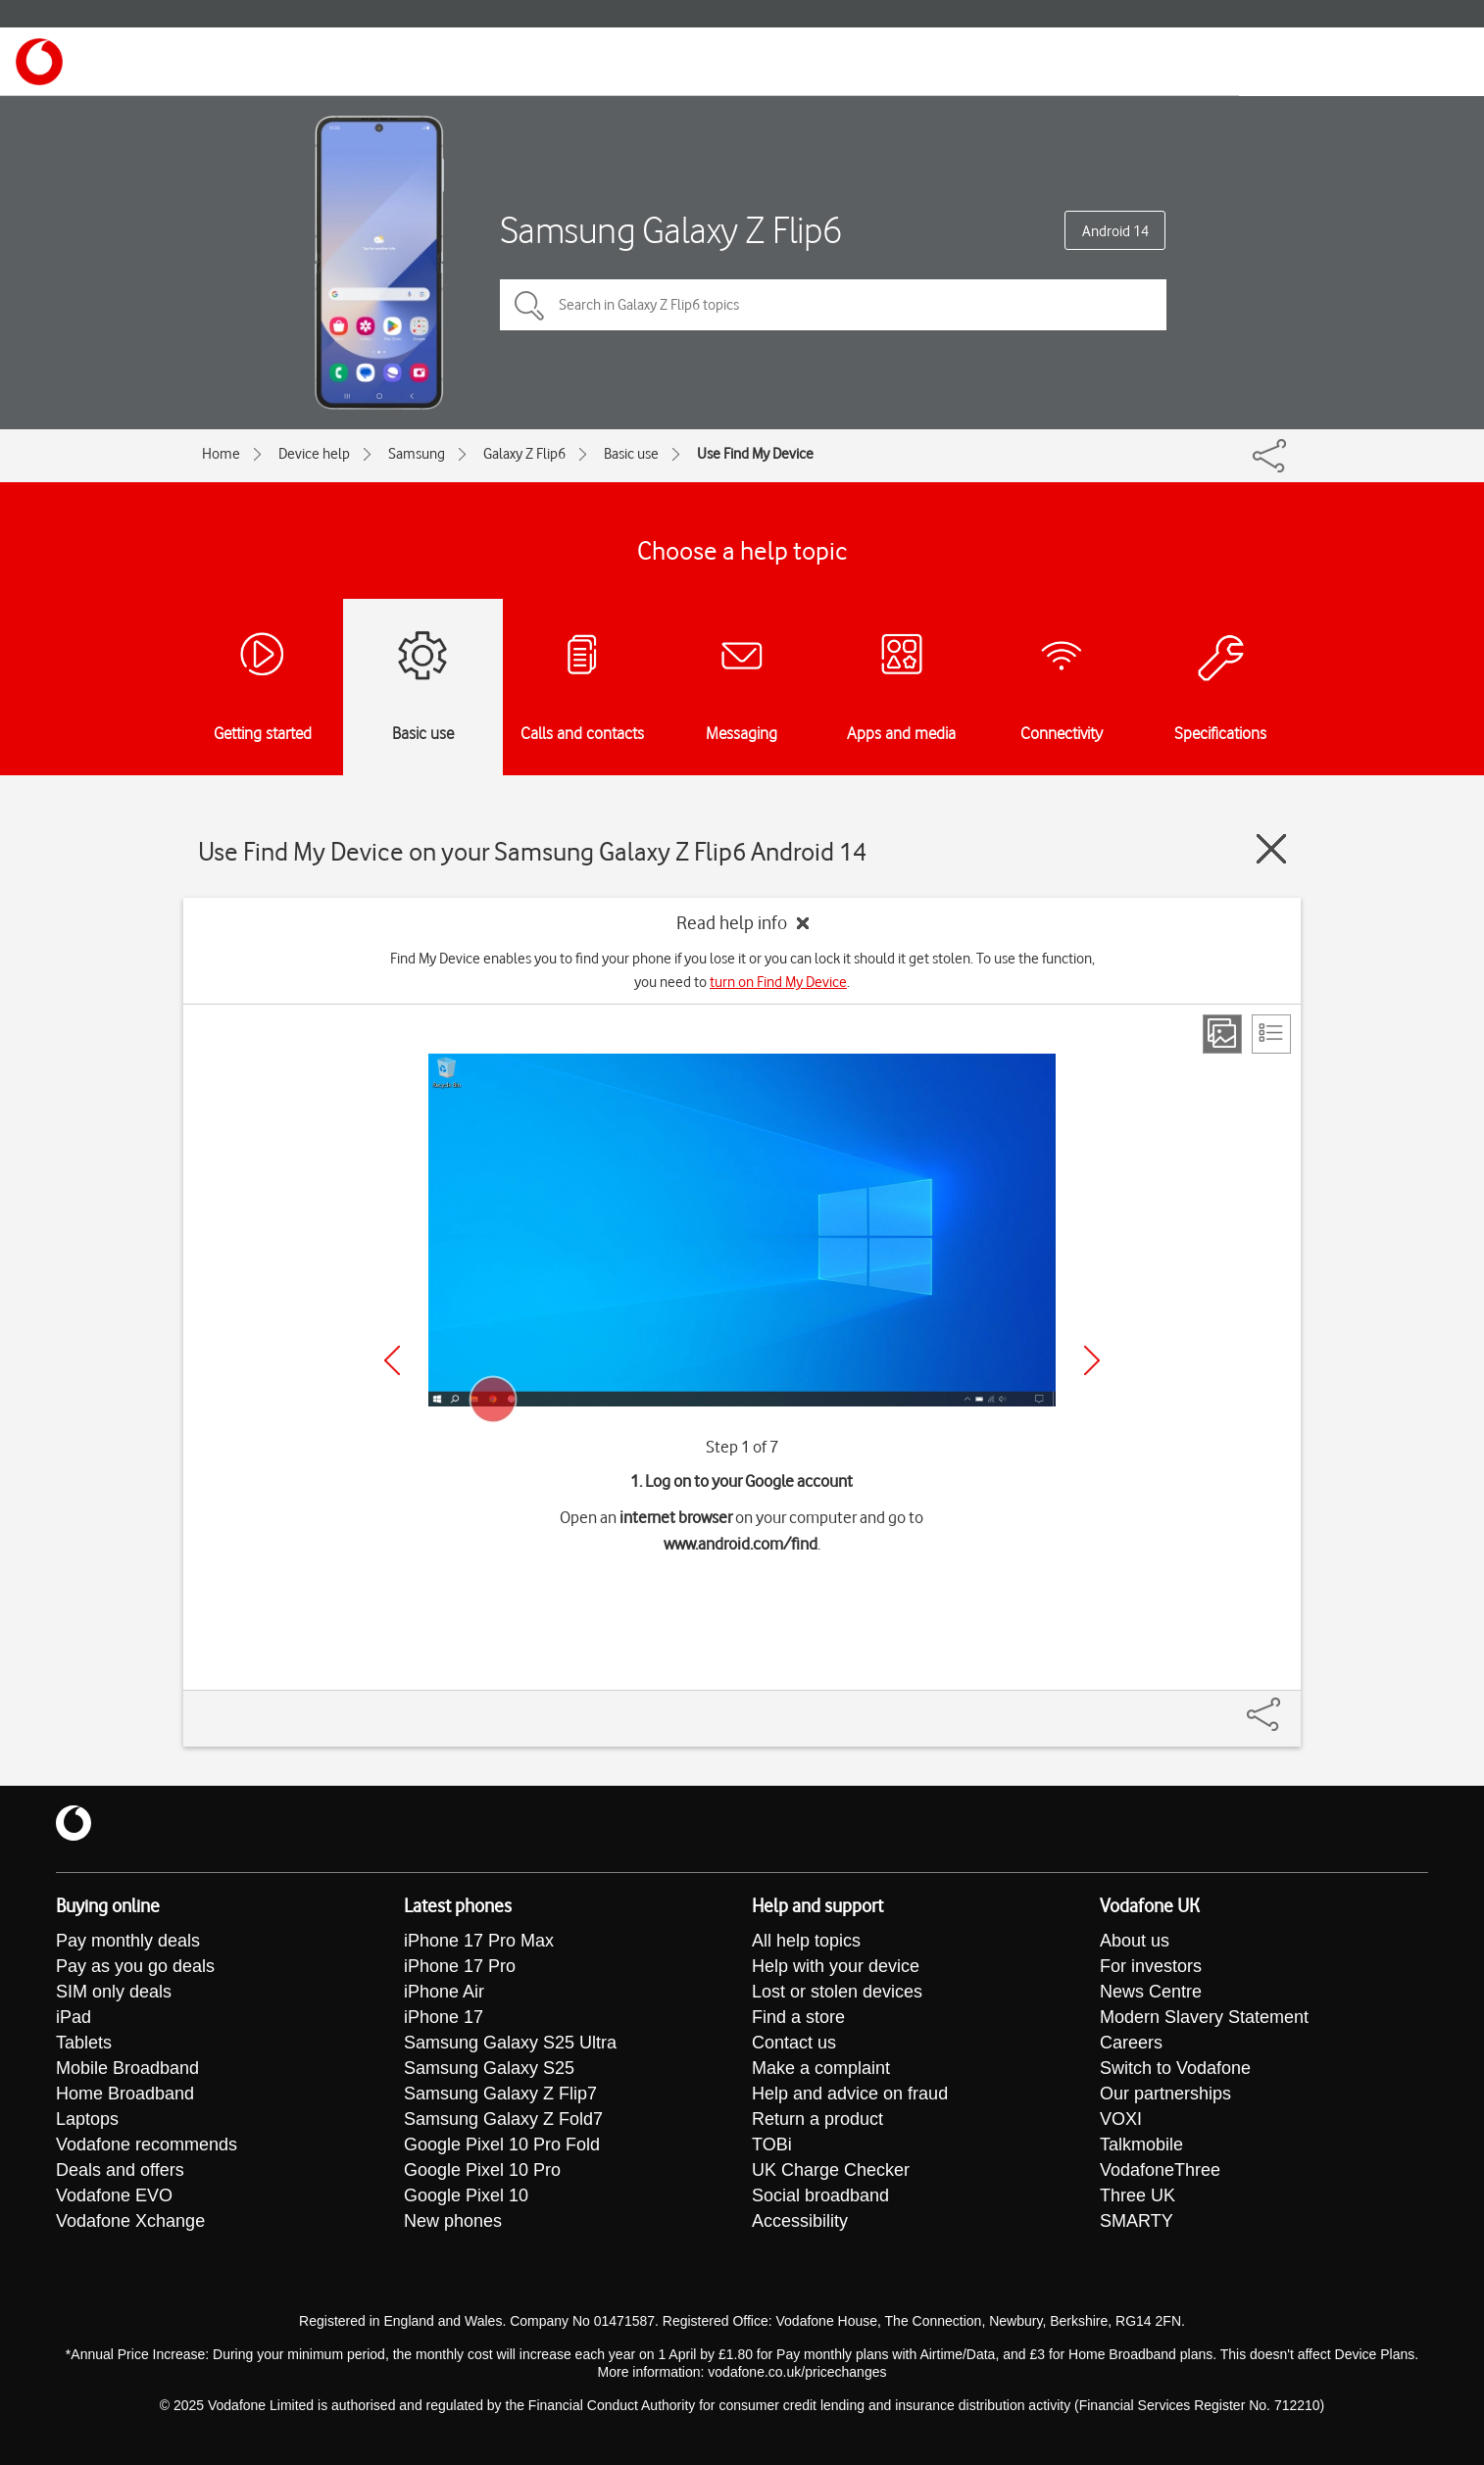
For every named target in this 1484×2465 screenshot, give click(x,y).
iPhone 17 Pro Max (479, 1940)
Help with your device (835, 1966)
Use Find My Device (755, 454)
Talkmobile (1141, 2144)
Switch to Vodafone (1175, 2068)
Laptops (87, 2119)
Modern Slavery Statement (1204, 2017)
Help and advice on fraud (850, 2093)
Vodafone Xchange (130, 2221)
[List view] (1271, 1034)
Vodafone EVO (114, 2195)
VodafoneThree (1160, 2170)
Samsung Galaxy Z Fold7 (503, 2119)
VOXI (1121, 2119)
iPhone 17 (443, 2017)
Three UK (1137, 2195)
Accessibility (800, 2221)
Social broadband (820, 2195)
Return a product (817, 2119)
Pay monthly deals (128, 1940)
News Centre (1151, 1991)
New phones (453, 2221)
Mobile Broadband (127, 2068)
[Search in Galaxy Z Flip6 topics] (833, 304)
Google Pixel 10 (466, 2195)
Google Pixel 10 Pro (482, 2170)
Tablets (84, 2042)
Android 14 (1115, 231)
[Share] (1287, 1704)
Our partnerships (1165, 2093)
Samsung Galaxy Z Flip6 (671, 230)
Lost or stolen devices (837, 1991)
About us (1134, 1940)
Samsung (416, 454)
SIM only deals (114, 1991)
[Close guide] (1271, 848)
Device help (314, 454)
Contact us (794, 2042)
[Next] (1092, 1360)
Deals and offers (120, 2170)
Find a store (798, 2017)
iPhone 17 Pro (460, 1966)
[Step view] (1222, 1034)
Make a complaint (821, 2068)
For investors (1151, 1966)
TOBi (772, 2144)
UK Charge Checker (831, 2170)
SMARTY (1136, 2221)
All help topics (806, 1940)
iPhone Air (444, 1991)
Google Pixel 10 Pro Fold (502, 2144)
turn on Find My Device (778, 982)
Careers (1131, 2042)
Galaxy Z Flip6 (524, 454)
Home (221, 454)
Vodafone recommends (146, 2144)
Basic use (631, 454)
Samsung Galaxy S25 (489, 2068)
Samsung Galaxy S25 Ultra (510, 2042)
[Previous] (392, 1360)
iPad (73, 2017)
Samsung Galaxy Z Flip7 (500, 2093)
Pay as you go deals (135, 1966)
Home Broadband (125, 2093)
